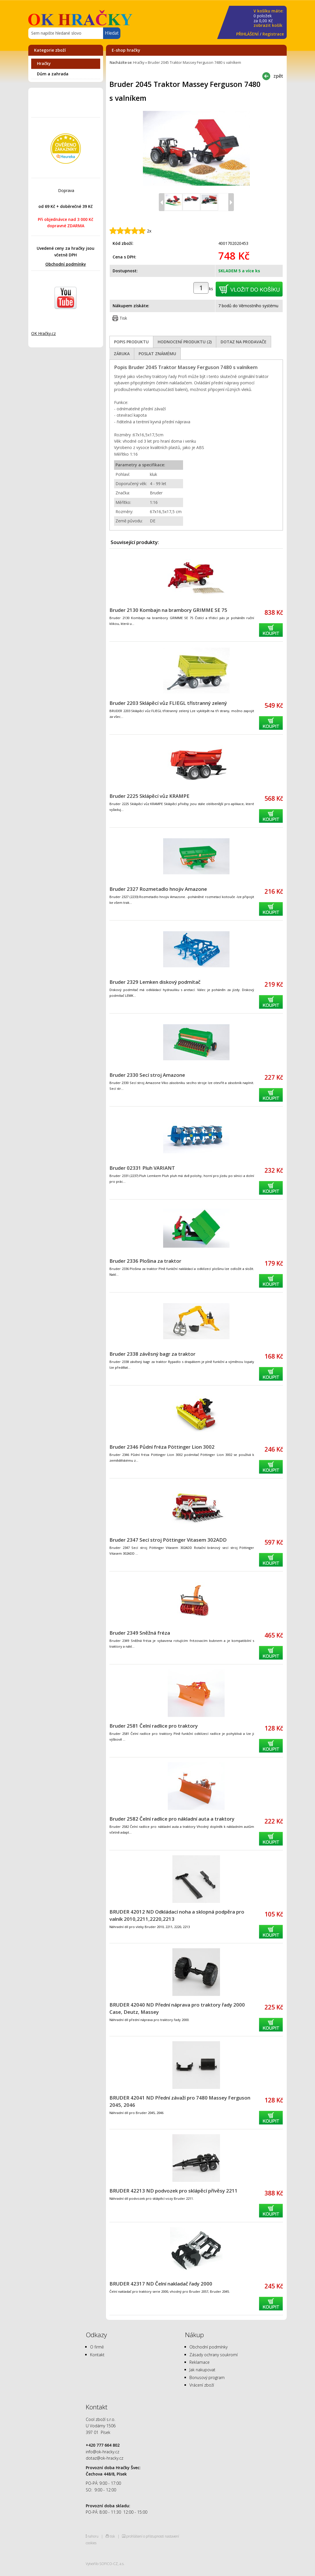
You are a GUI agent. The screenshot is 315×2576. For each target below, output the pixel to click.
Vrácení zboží (201, 2385)
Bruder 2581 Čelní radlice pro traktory (153, 1725)
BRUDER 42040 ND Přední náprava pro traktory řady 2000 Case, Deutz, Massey (177, 2008)
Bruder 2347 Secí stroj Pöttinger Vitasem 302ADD (168, 1539)
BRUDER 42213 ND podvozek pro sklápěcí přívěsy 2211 (173, 2190)
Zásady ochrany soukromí (213, 2354)
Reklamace (199, 2362)
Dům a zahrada (52, 74)
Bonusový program (207, 2377)
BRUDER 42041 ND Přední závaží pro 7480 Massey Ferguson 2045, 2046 (179, 2101)
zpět (278, 75)
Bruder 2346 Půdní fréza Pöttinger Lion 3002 (162, 1446)
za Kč (269, 18)
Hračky (44, 63)
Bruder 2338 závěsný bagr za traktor (152, 1354)
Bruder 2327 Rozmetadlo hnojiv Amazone (158, 889)
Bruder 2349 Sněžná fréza (139, 1632)
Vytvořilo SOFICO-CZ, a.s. (105, 2563)
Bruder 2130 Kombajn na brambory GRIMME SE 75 (168, 610)
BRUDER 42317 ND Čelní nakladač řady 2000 (160, 2283)
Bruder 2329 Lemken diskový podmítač (154, 982)
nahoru (92, 2536)
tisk (112, 2536)
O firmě (97, 2347)
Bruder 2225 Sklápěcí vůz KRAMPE (149, 796)
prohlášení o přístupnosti (145, 2536)
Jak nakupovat (202, 2369)
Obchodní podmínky (65, 264)
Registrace (273, 34)
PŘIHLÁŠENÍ (247, 34)
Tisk (123, 318)
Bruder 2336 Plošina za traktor (145, 1261)
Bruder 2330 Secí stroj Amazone (147, 1075)
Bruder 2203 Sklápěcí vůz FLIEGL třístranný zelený (168, 703)
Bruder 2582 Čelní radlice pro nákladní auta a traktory (171, 1818)
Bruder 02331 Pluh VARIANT (142, 1168)
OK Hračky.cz (43, 333)
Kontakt (97, 2354)
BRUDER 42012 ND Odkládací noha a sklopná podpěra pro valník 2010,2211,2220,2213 (176, 1915)
